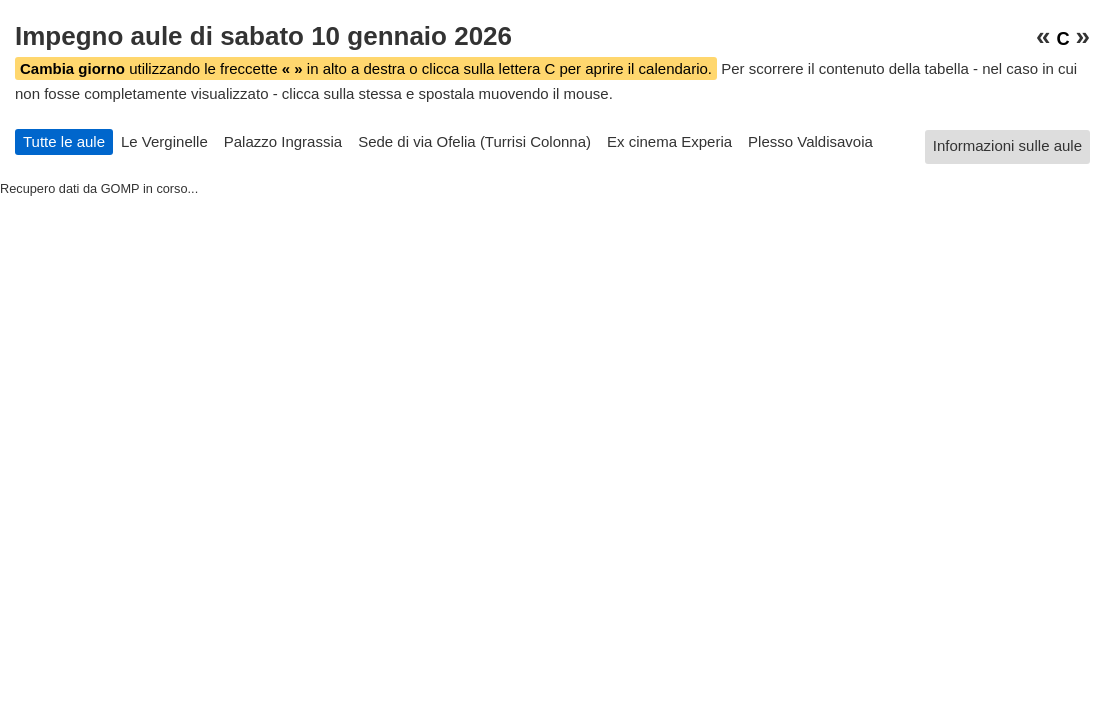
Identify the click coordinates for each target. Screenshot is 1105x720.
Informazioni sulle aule (1007, 145)
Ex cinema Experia (669, 141)
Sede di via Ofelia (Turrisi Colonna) (474, 141)
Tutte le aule (64, 141)
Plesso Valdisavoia (810, 141)
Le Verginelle (164, 141)
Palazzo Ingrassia (283, 141)
